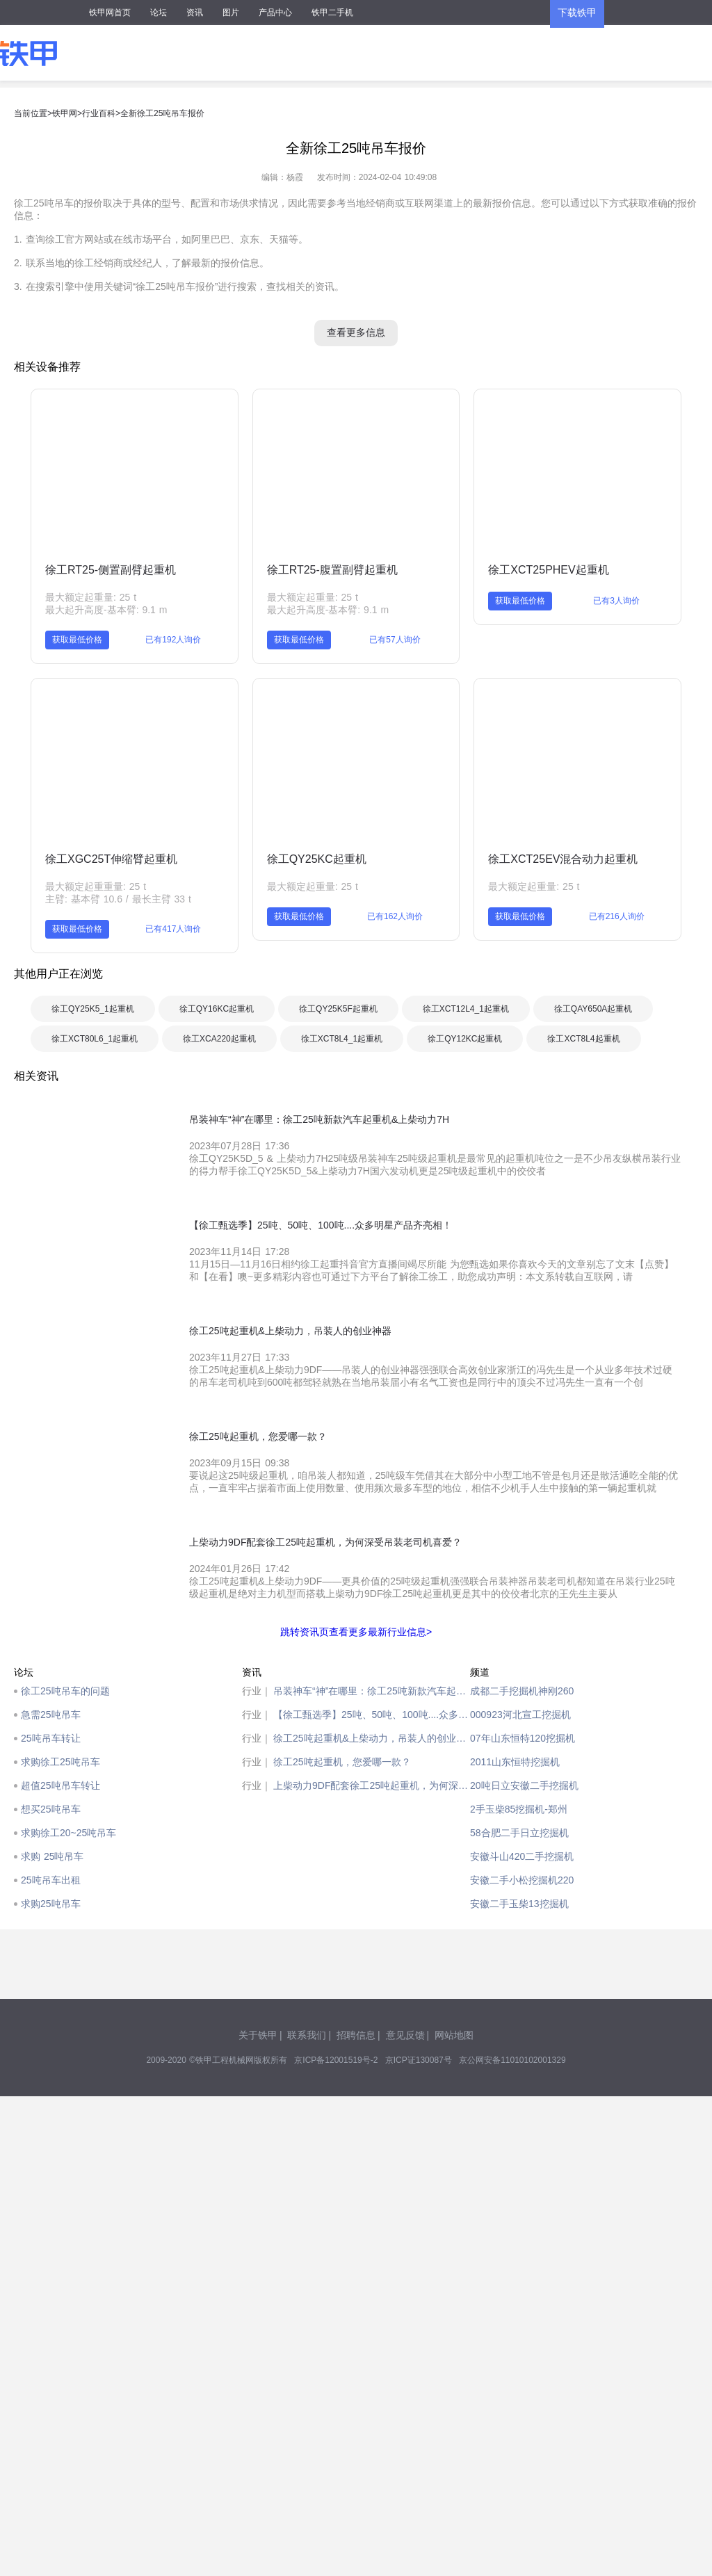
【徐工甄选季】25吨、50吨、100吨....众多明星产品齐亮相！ (371, 1714)
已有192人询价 (173, 640)
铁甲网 (64, 113)
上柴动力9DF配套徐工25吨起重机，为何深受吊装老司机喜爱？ (371, 1785)
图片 (230, 12)
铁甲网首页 (110, 12)
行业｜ (256, 1690)
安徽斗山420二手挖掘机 (522, 1856)
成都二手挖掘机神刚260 (522, 1690)
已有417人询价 (173, 929)
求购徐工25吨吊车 (60, 1761)
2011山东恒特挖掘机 (515, 1761)
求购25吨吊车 (51, 1903)
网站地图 (454, 2035)
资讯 (194, 12)
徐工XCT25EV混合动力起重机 (563, 859)
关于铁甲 (257, 2035)
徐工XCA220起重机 (219, 1039)
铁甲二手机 (332, 12)
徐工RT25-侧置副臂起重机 (110, 570)
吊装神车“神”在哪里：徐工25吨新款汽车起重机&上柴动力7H (371, 1690)
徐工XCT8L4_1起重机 (341, 1039)
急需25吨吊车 (51, 1714)
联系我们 (306, 2035)
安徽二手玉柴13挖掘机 (519, 1903)
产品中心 (275, 12)
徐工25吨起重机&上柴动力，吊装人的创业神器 (371, 1738)
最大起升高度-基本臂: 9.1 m (106, 609)
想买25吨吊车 (51, 1809)
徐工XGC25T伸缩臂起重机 (111, 859)
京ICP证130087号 (418, 2060)
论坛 (158, 12)
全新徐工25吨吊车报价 (162, 113)
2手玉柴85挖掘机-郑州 (518, 1809)
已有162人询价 (395, 916)
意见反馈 (405, 2035)
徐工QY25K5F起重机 (338, 1009)
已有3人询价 (616, 601)
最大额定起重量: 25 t (90, 597)
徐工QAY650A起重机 (593, 1009)
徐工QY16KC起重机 (216, 1009)
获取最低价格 (77, 640)
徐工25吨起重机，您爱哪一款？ (342, 1761)
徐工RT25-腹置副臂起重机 (332, 570)
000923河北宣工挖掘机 (520, 1714)
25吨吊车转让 (51, 1738)
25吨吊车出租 (51, 1880)
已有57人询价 (394, 640)
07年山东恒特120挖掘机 (522, 1738)
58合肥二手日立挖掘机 (519, 1832)
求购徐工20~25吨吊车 (68, 1832)
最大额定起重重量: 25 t (95, 886)
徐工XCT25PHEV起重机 (548, 570)
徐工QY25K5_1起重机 (92, 1009)
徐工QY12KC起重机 (465, 1039)
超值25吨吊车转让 (60, 1785)
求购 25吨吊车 (52, 1856)
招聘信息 (356, 2035)
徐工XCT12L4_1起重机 (466, 1009)
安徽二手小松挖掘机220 (522, 1880)
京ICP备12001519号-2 (336, 2060)
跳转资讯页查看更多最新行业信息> (356, 1631)
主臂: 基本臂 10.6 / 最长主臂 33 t (118, 899)
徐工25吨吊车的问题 (65, 1690)
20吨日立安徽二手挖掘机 (524, 1785)
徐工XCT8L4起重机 (583, 1039)
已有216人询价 (617, 916)
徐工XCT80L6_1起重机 (94, 1039)
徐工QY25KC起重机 (316, 859)
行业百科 (98, 113)
